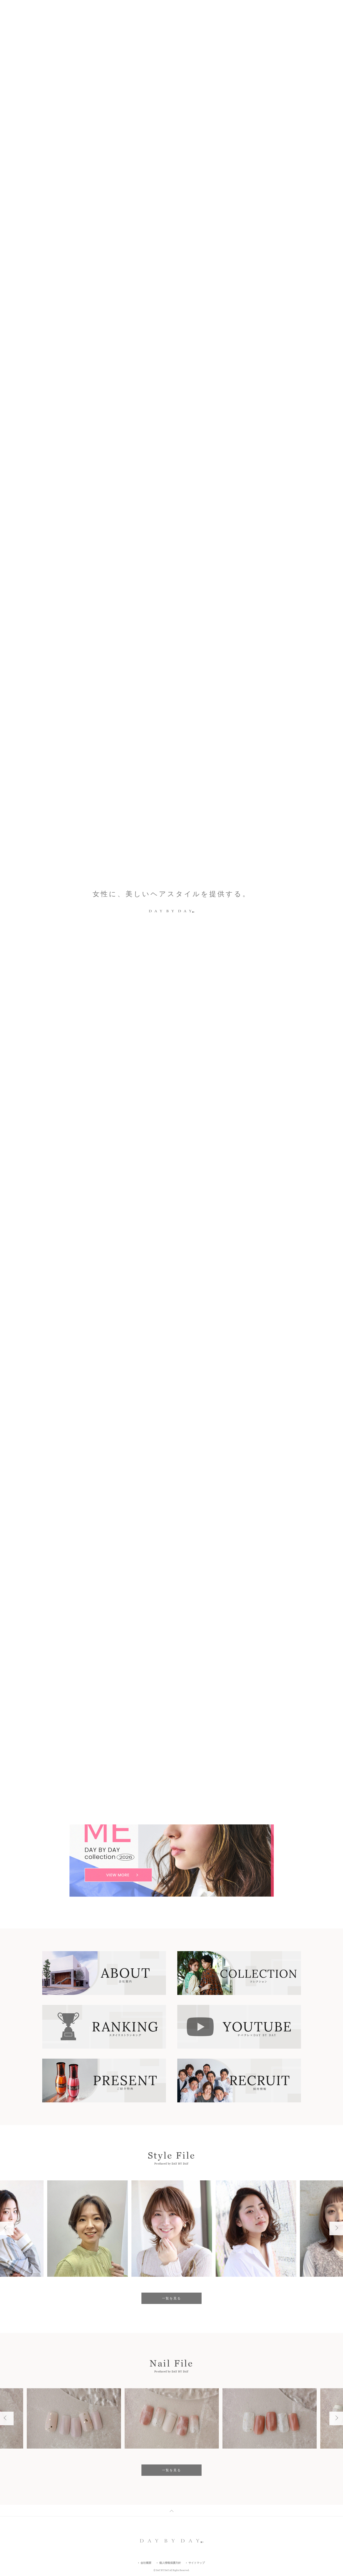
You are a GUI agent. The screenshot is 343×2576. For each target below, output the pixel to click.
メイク (154, 1704)
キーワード (111, 1654)
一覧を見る (171, 1587)
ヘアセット (159, 1714)
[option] (171, 393)
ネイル (135, 1704)
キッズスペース (110, 1714)
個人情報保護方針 (170, 2562)
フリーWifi (208, 1714)
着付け (136, 1714)
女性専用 (184, 1714)
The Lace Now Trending (52, 393)
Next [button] (333, 393)
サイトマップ (196, 2562)
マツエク (175, 1704)
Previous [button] (315, 393)
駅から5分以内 (109, 1704)
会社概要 (146, 2562)
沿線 (232, 1654)
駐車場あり (200, 1704)
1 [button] (322, 393)
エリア (171, 1654)
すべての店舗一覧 (139, 1731)
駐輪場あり (226, 1704)
